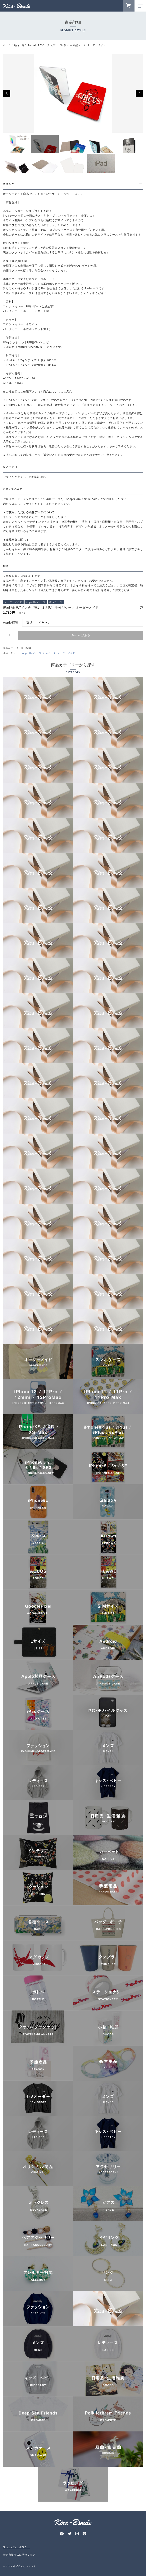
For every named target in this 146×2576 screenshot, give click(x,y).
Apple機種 (10, 622)
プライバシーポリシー (16, 2547)
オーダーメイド (66, 653)
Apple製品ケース (32, 653)
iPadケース (49, 653)
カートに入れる (80, 635)
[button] (6, 93)
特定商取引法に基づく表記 (19, 2554)
